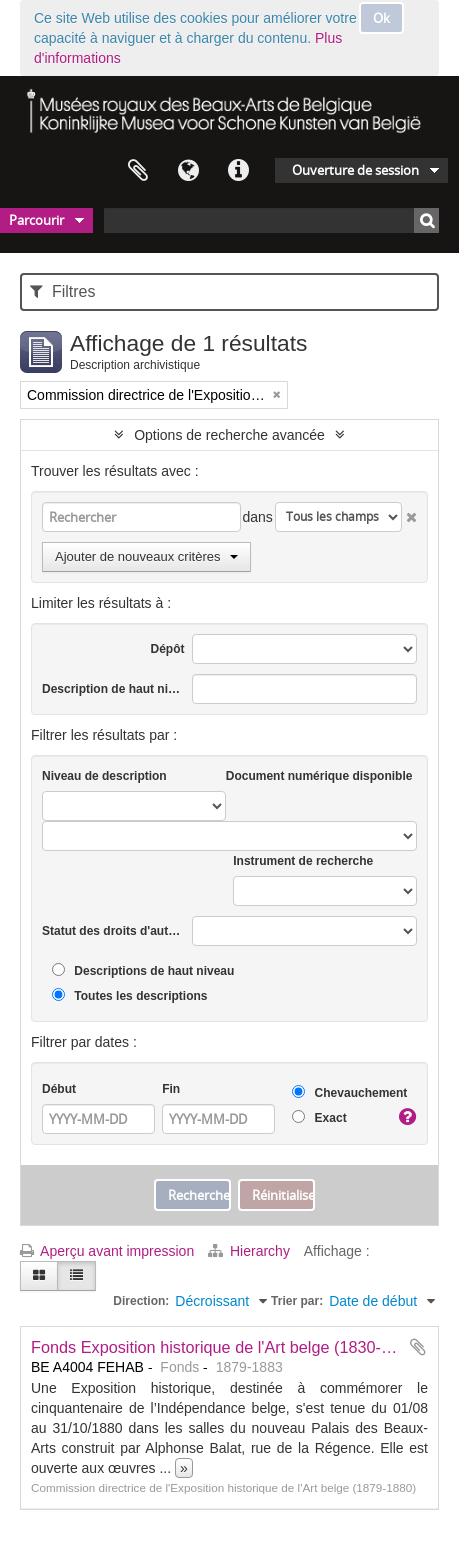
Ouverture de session (355, 170)
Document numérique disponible (319, 776)
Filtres (62, 291)
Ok (381, 18)
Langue (188, 171)
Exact (319, 1117)
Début (59, 1089)
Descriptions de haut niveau (143, 970)
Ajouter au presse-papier (418, 1347)
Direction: (141, 1301)
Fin (171, 1089)
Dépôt (168, 649)
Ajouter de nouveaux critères (146, 556)
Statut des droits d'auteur (113, 931)
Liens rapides (238, 171)
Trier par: (297, 1301)
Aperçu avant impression (107, 1251)
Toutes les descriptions (129, 995)
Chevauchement (349, 1092)
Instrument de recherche (303, 861)
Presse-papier (138, 171)
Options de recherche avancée (229, 435)
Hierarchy (251, 1251)
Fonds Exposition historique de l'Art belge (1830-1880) (227, 1347)
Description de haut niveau (113, 689)
